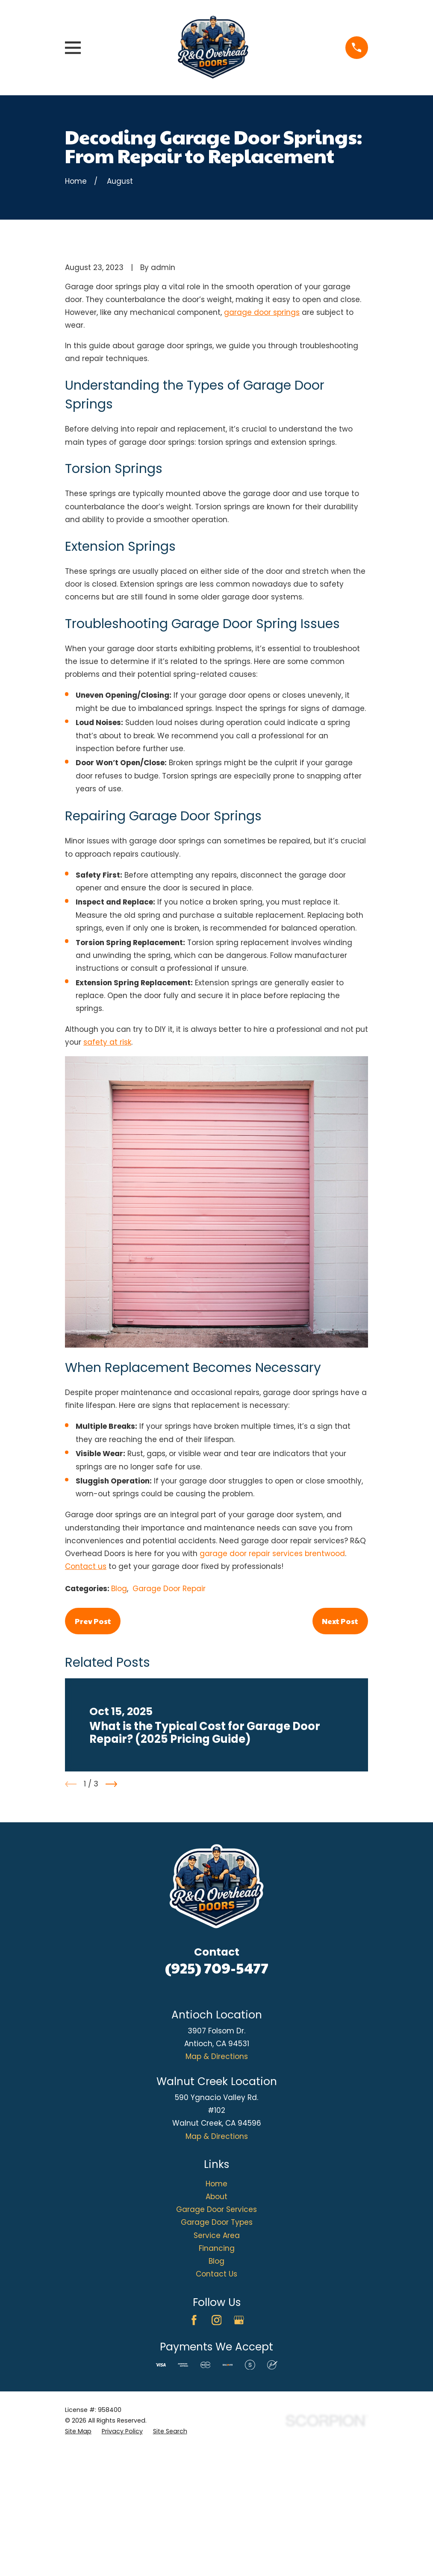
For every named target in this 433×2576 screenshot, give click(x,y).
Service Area (217, 2381)
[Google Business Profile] (239, 2465)
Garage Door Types (217, 2367)
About (216, 2342)
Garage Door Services (216, 2355)
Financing (217, 2393)
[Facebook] (194, 2465)
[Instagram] (217, 2465)
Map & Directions (217, 2202)
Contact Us (216, 2419)
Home (216, 2329)
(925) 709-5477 (216, 2113)
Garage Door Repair (169, 1734)
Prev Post (93, 1766)
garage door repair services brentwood (272, 1699)
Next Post (340, 1766)
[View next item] (111, 1929)
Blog (119, 1734)
